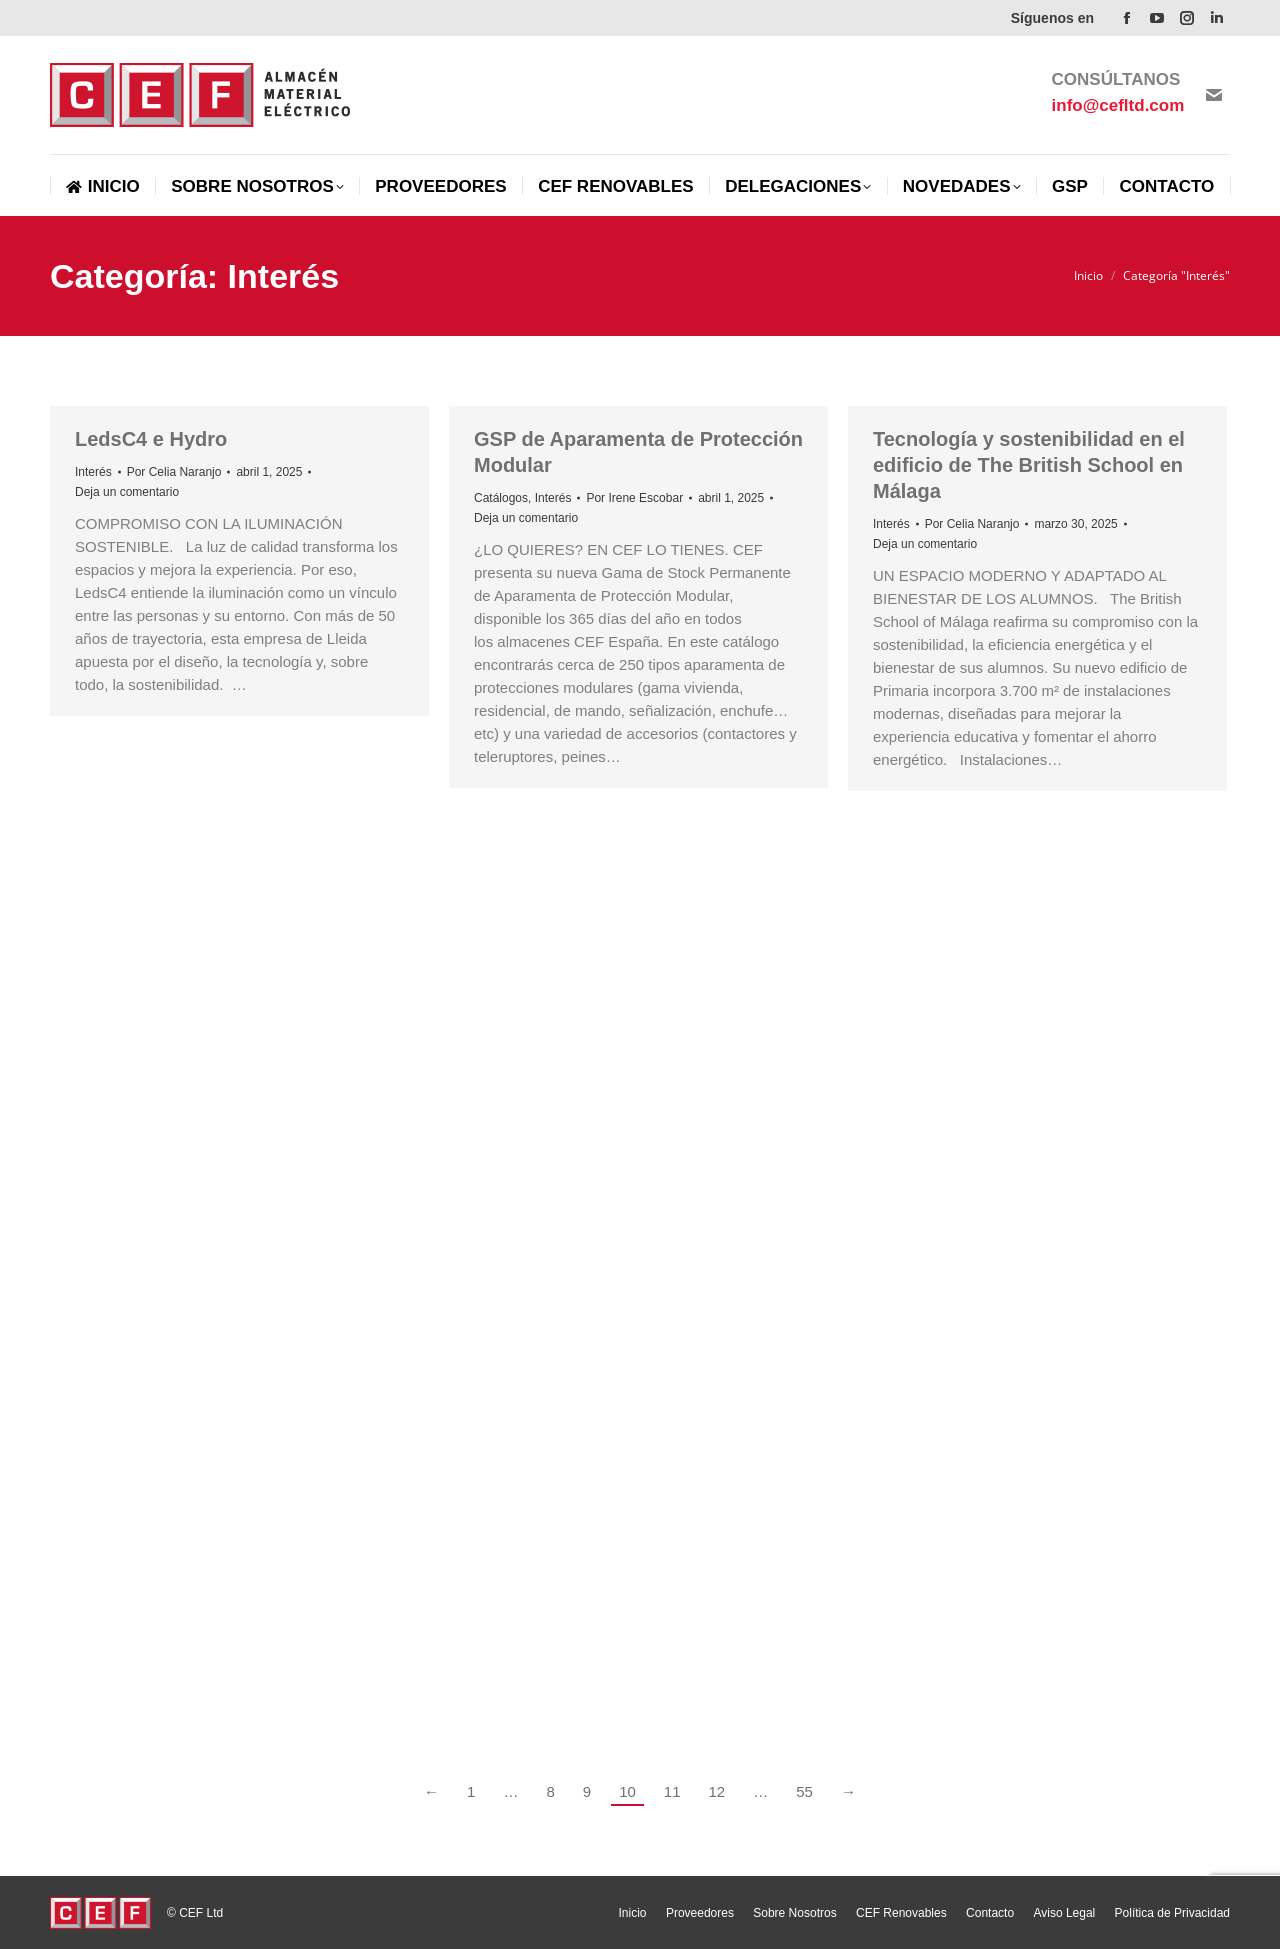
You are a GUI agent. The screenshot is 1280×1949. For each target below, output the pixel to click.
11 (672, 1791)
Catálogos (501, 498)
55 (804, 1791)
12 (717, 1791)
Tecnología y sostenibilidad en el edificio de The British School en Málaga (1029, 465)
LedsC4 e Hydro (151, 439)
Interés (93, 472)
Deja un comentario (127, 492)
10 (627, 1791)
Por (174, 472)
